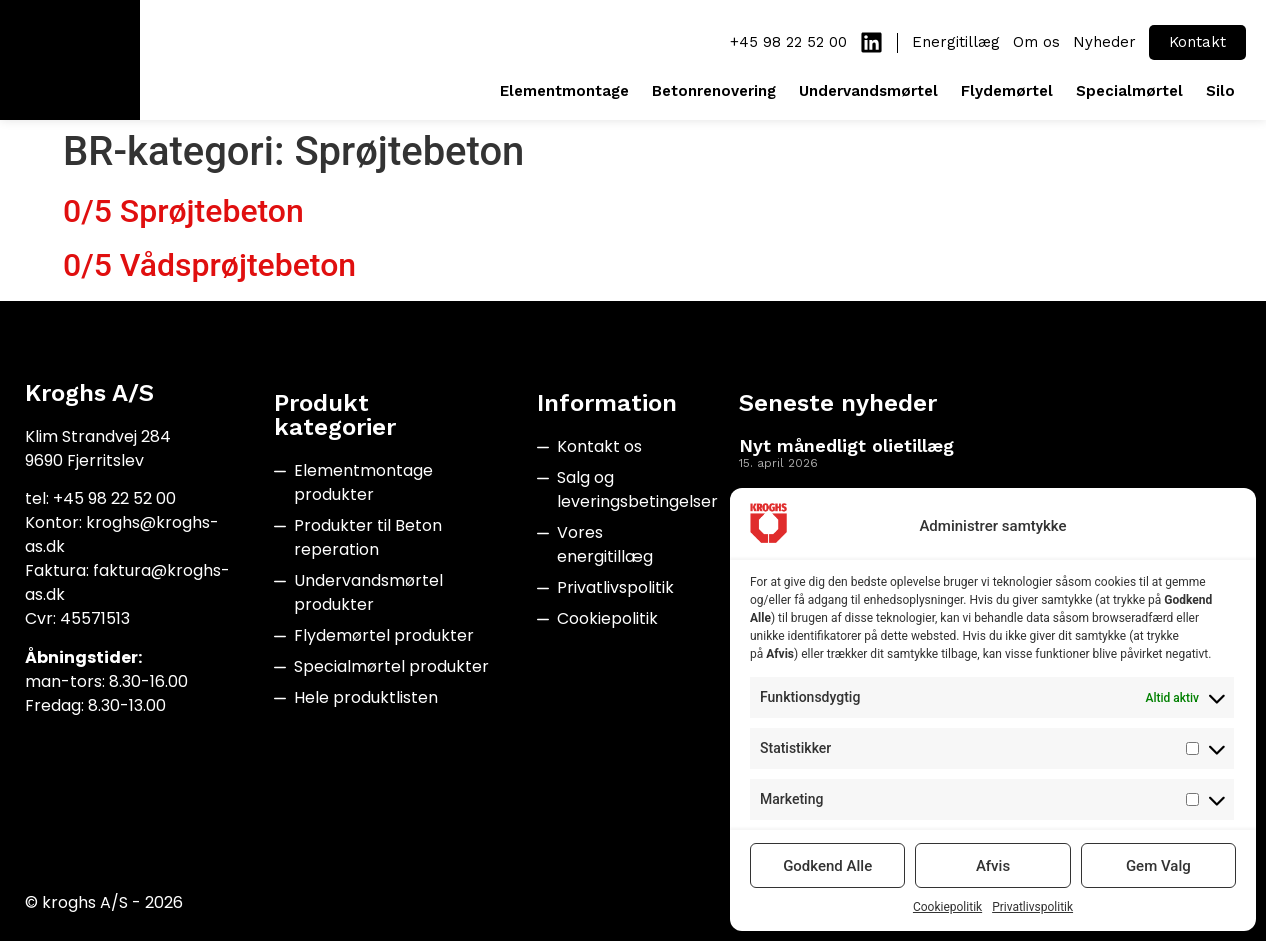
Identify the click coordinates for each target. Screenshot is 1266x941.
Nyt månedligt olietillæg (846, 445)
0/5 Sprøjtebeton (183, 211)
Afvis (993, 866)
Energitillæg (956, 42)
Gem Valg (1158, 866)
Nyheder (1104, 42)
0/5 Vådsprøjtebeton (209, 265)
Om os (1036, 42)
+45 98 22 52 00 (788, 42)
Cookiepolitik (947, 907)
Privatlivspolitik (1032, 907)
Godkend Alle (827, 866)
